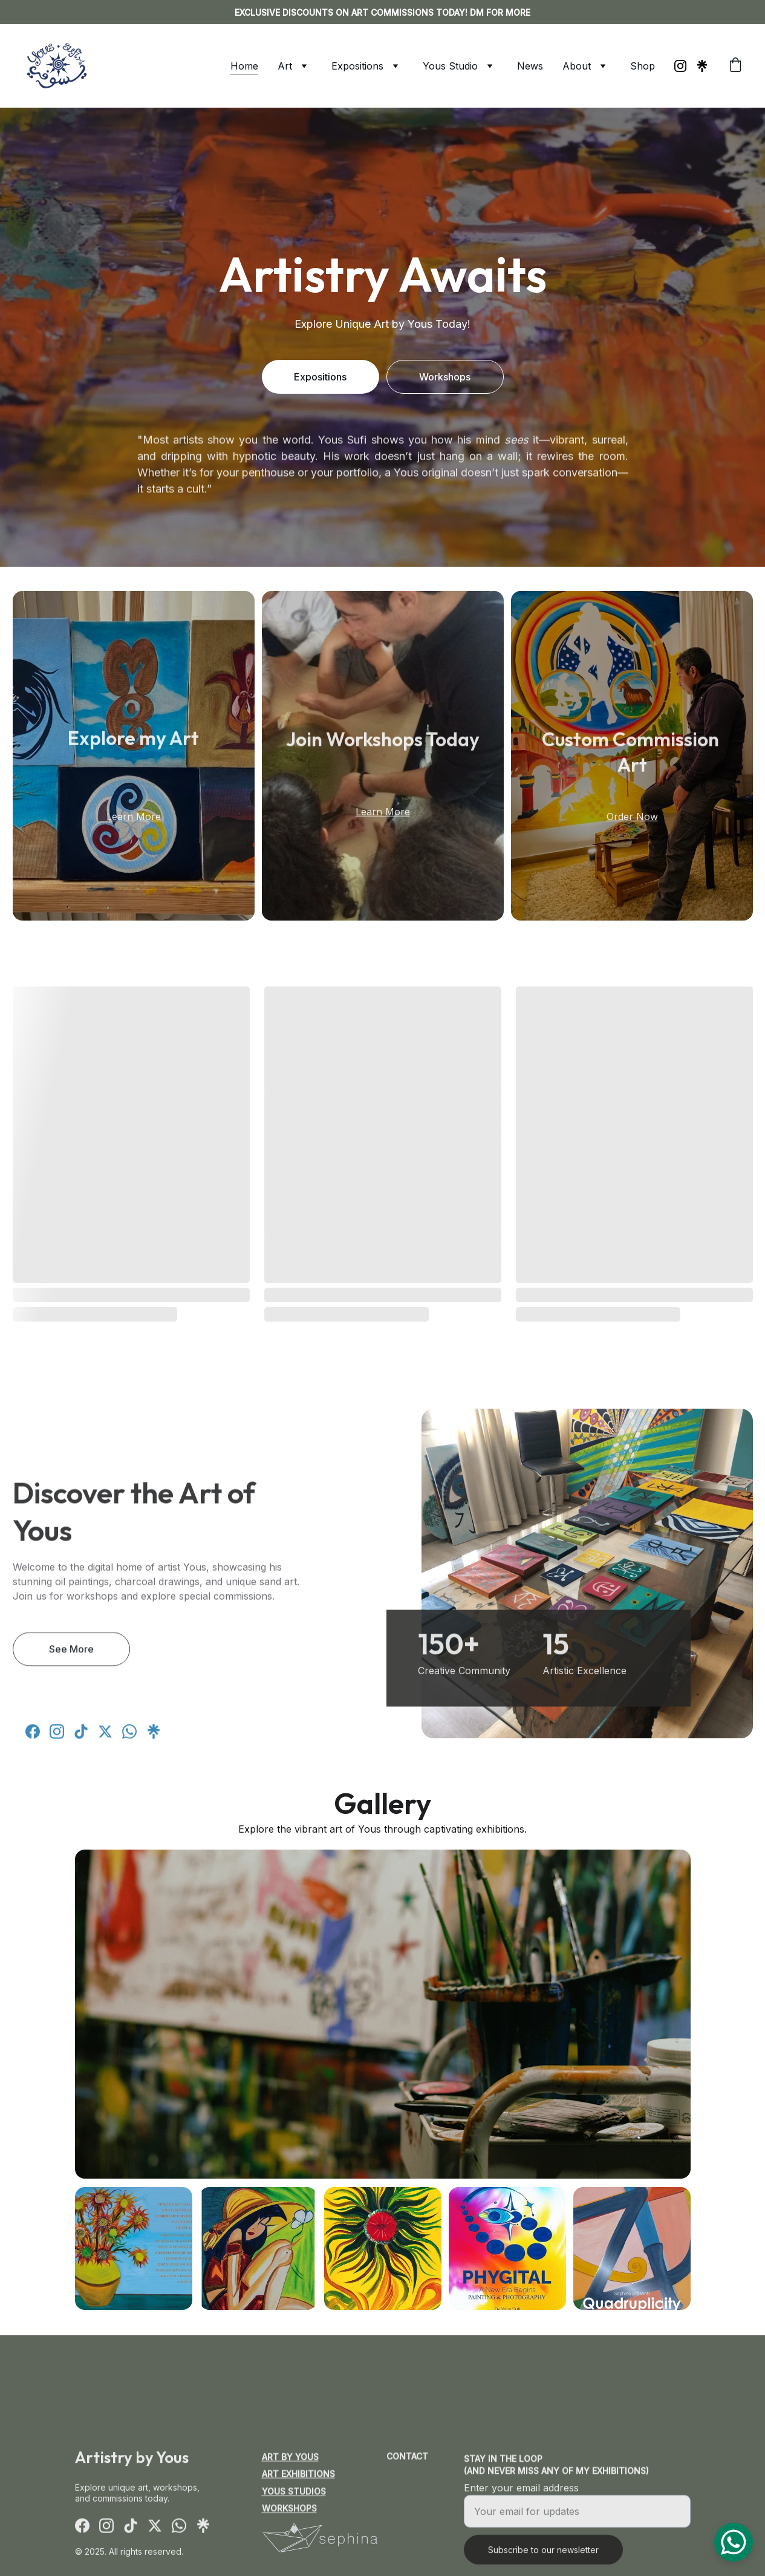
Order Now (632, 819)
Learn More (133, 819)
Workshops (444, 377)
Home (244, 66)
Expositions (357, 66)
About (576, 66)
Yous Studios (294, 2493)
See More (71, 1655)
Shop (642, 66)
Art (285, 66)
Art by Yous (290, 2459)
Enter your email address (521, 2502)
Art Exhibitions (298, 2476)
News (530, 66)
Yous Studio (450, 66)
